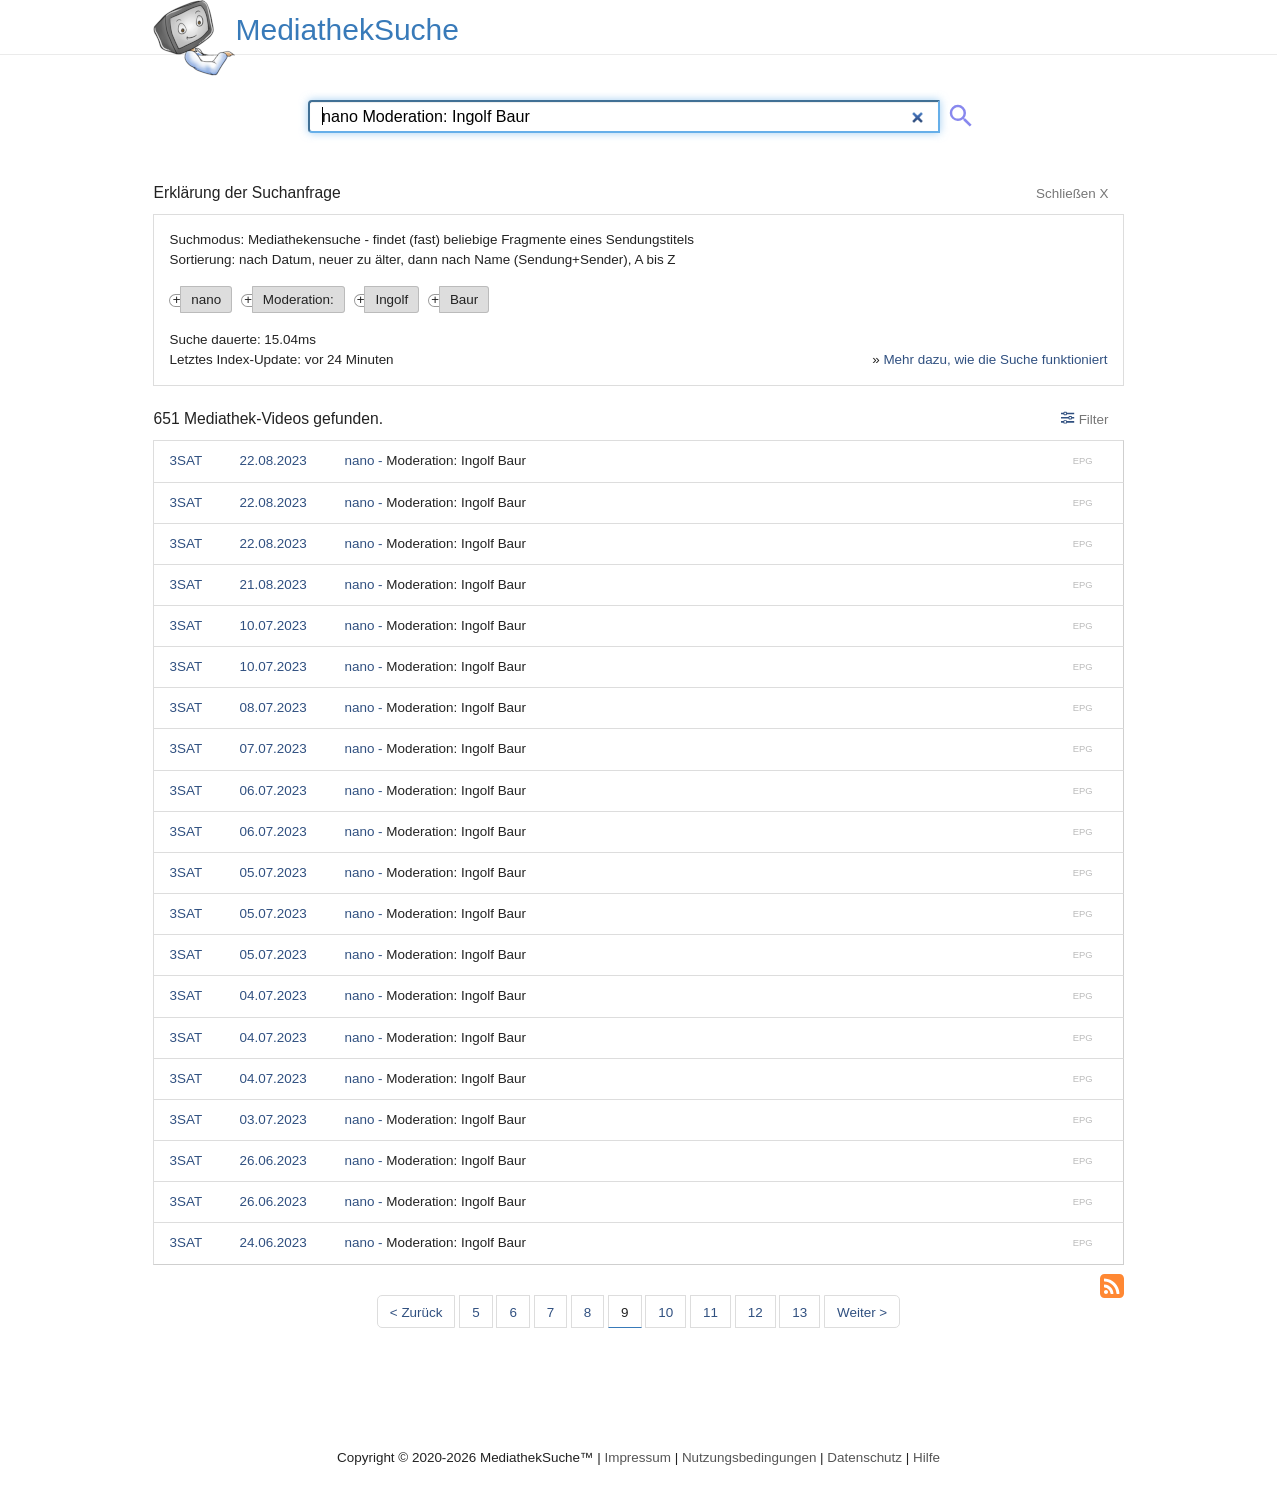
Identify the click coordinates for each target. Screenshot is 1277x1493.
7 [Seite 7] (550, 1312)
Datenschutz (864, 1457)
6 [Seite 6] (512, 1312)
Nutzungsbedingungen (749, 1457)
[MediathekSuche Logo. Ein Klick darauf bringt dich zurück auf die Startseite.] (194, 38)
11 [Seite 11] (710, 1312)
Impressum (637, 1457)
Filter (1084, 419)
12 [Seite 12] (755, 1312)
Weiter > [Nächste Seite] (862, 1312)
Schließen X (1072, 193)
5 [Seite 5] (475, 1312)
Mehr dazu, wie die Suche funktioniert (995, 359)
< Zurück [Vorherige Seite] (416, 1312)
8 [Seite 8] (587, 1312)
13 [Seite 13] (799, 1312)
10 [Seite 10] (665, 1312)
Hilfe (926, 1457)
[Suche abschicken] (957, 112)
